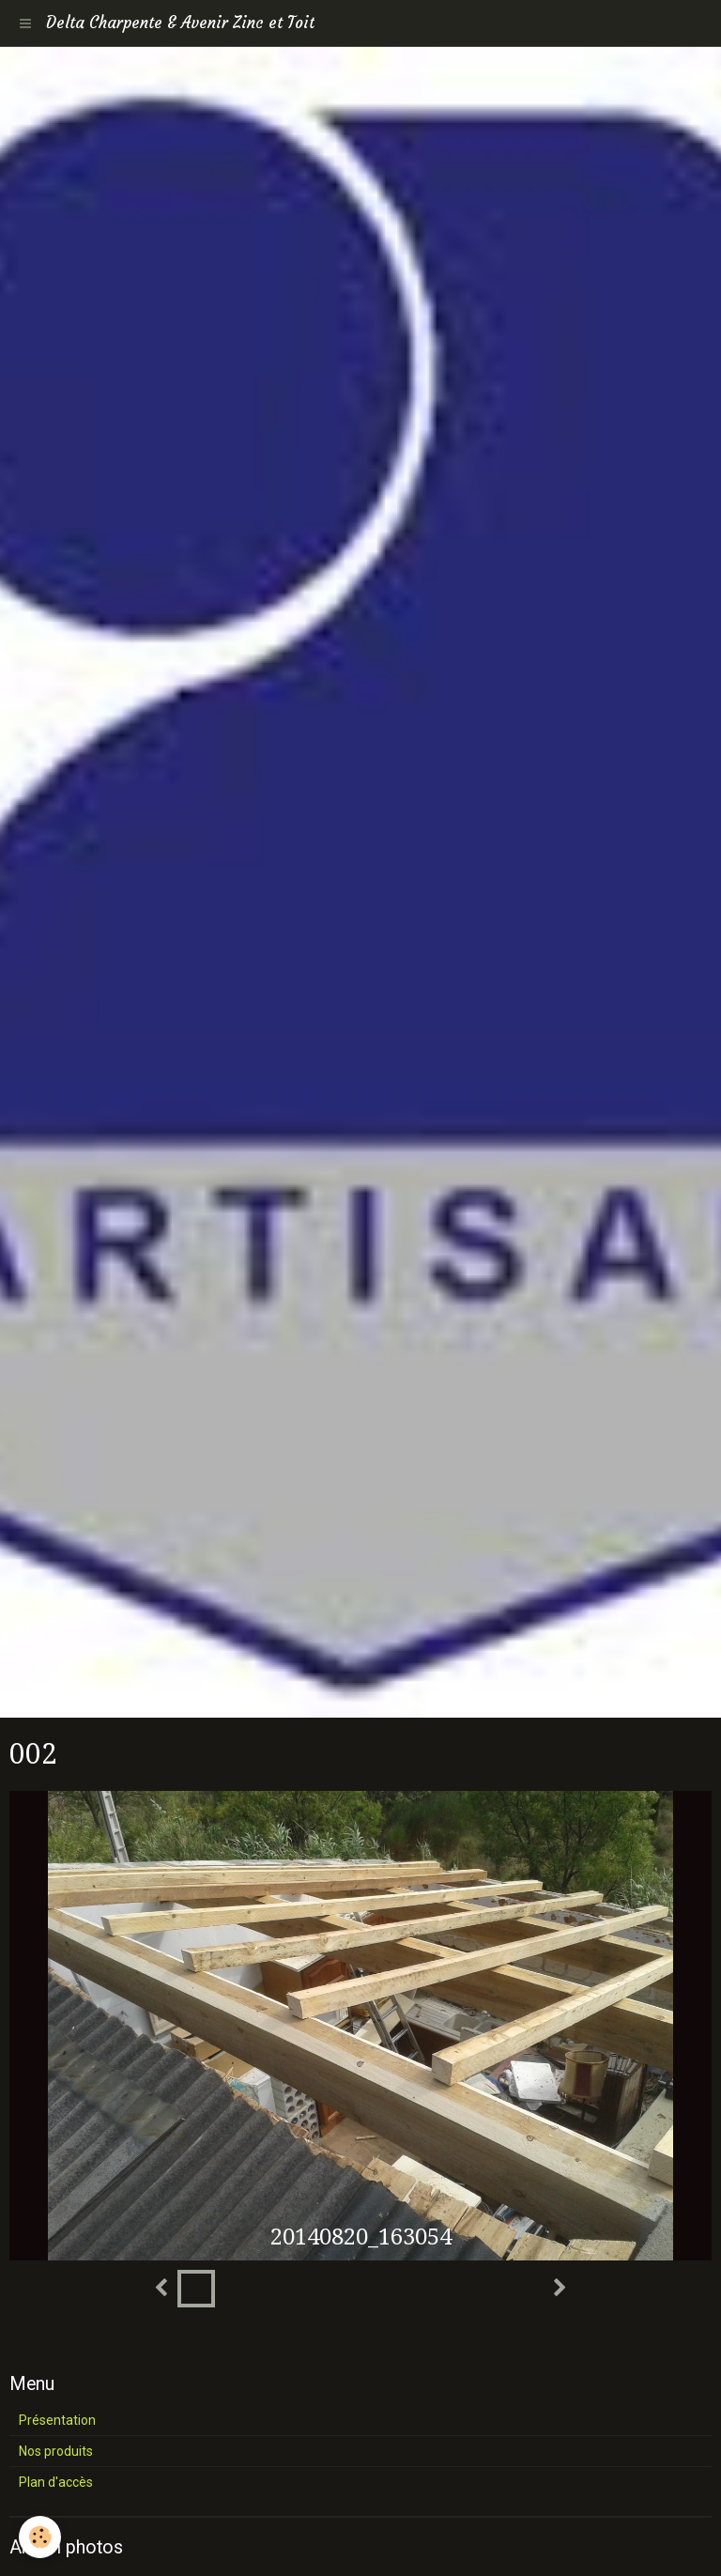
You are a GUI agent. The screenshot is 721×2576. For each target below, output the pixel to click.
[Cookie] (40, 2537)
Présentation (57, 2420)
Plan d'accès (56, 2482)
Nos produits (56, 2451)
